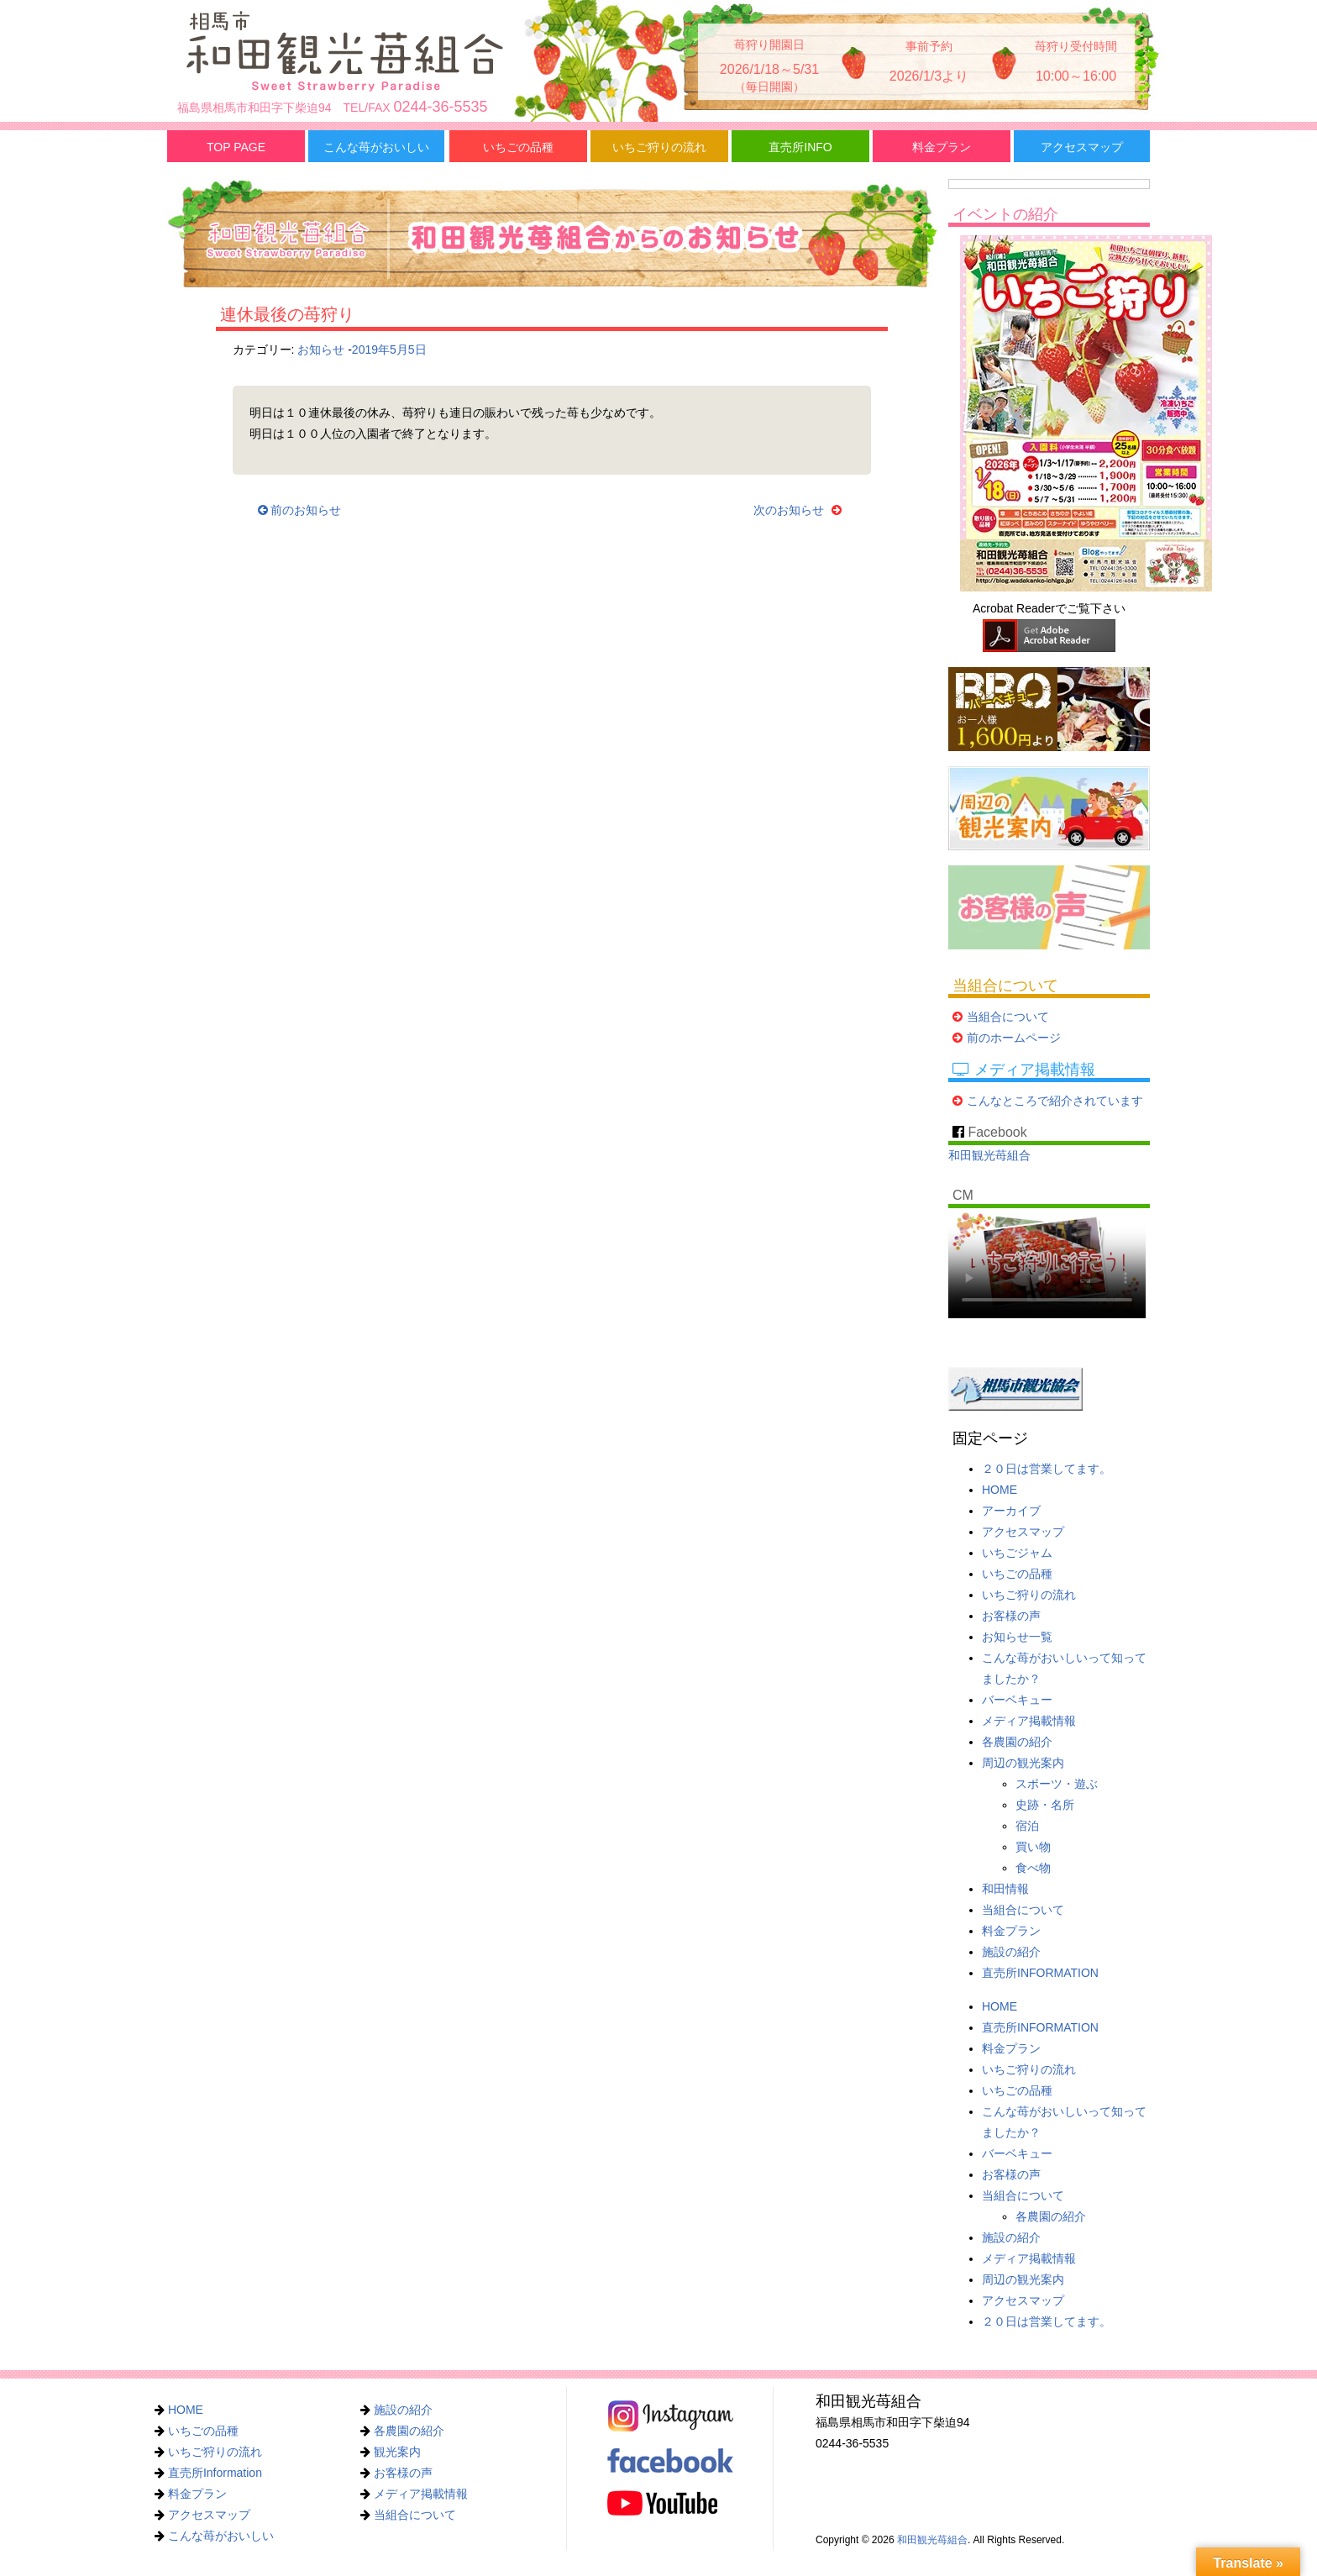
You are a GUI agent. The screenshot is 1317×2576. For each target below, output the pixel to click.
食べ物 (1033, 1867)
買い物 (1033, 1846)
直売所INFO (800, 147)
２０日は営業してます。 (1046, 1468)
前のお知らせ (300, 510)
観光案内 (397, 2451)
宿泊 (1027, 1825)
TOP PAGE (236, 147)
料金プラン (941, 147)
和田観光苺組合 (989, 1155)
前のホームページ (1014, 1037)
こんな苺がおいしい (376, 147)
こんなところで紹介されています (1055, 1100)
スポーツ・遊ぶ (1056, 1783)
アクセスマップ (1082, 147)
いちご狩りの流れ (659, 147)
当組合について (1008, 1016)
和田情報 (1005, 1888)
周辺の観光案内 (1023, 1762)
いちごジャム (1017, 1552)
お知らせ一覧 (1017, 1636)
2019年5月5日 (389, 349)
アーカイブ (1011, 1510)
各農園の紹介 (1017, 1741)
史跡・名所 (1044, 1804)
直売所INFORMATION (1040, 1972)
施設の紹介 (1011, 1951)
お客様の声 (1011, 1615)
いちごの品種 (518, 147)
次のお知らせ (799, 510)
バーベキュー (1017, 1699)
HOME (999, 1489)
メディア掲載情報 (1029, 1720)
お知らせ (320, 349)
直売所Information (215, 2472)
